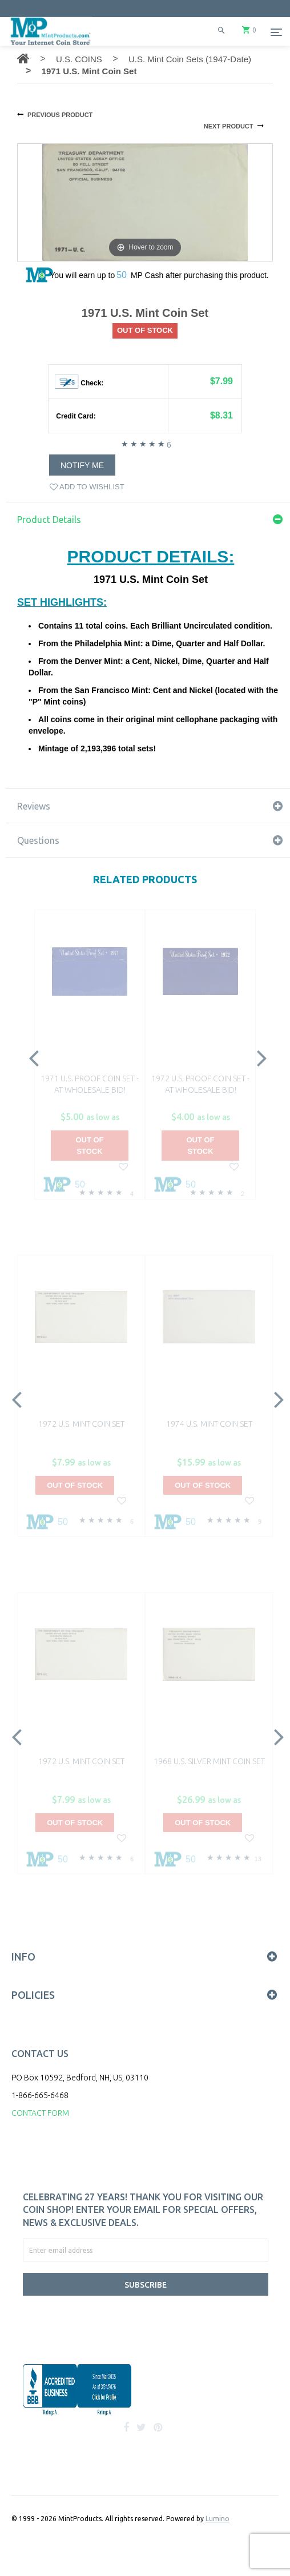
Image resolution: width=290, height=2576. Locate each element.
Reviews (33, 806)
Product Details (49, 519)
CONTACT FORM (40, 2113)
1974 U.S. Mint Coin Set (209, 1423)
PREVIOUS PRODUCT (59, 114)
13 (258, 1858)
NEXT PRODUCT (228, 126)
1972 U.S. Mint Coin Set (81, 1423)
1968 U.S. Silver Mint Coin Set (209, 1761)
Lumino (217, 2518)
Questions (38, 840)
